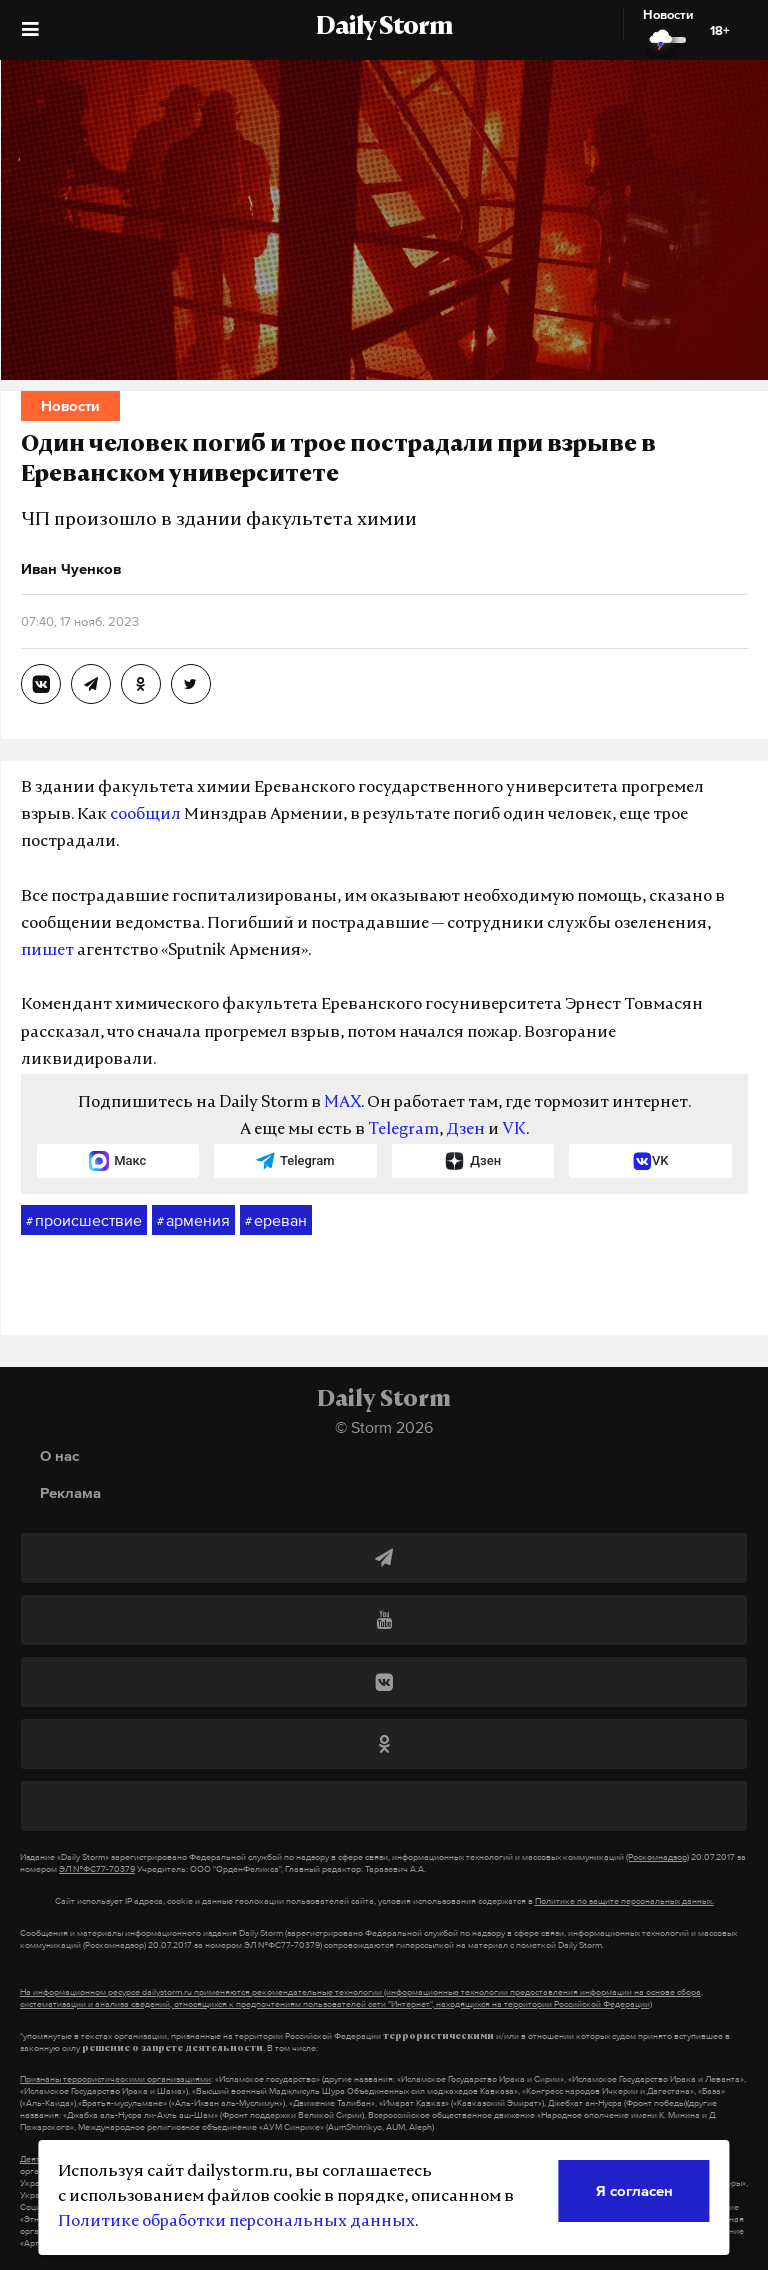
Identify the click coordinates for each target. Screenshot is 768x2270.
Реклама (70, 1492)
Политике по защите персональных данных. (624, 1901)
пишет (47, 951)
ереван (276, 1221)
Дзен (465, 1130)
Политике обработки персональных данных (236, 2222)
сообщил (145, 815)
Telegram (403, 1130)
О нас (59, 1455)
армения (193, 1221)
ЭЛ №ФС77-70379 (97, 1869)
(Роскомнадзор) (657, 1857)
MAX (342, 1103)
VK (514, 1130)
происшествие (84, 1221)
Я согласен (634, 2190)
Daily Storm (384, 28)
